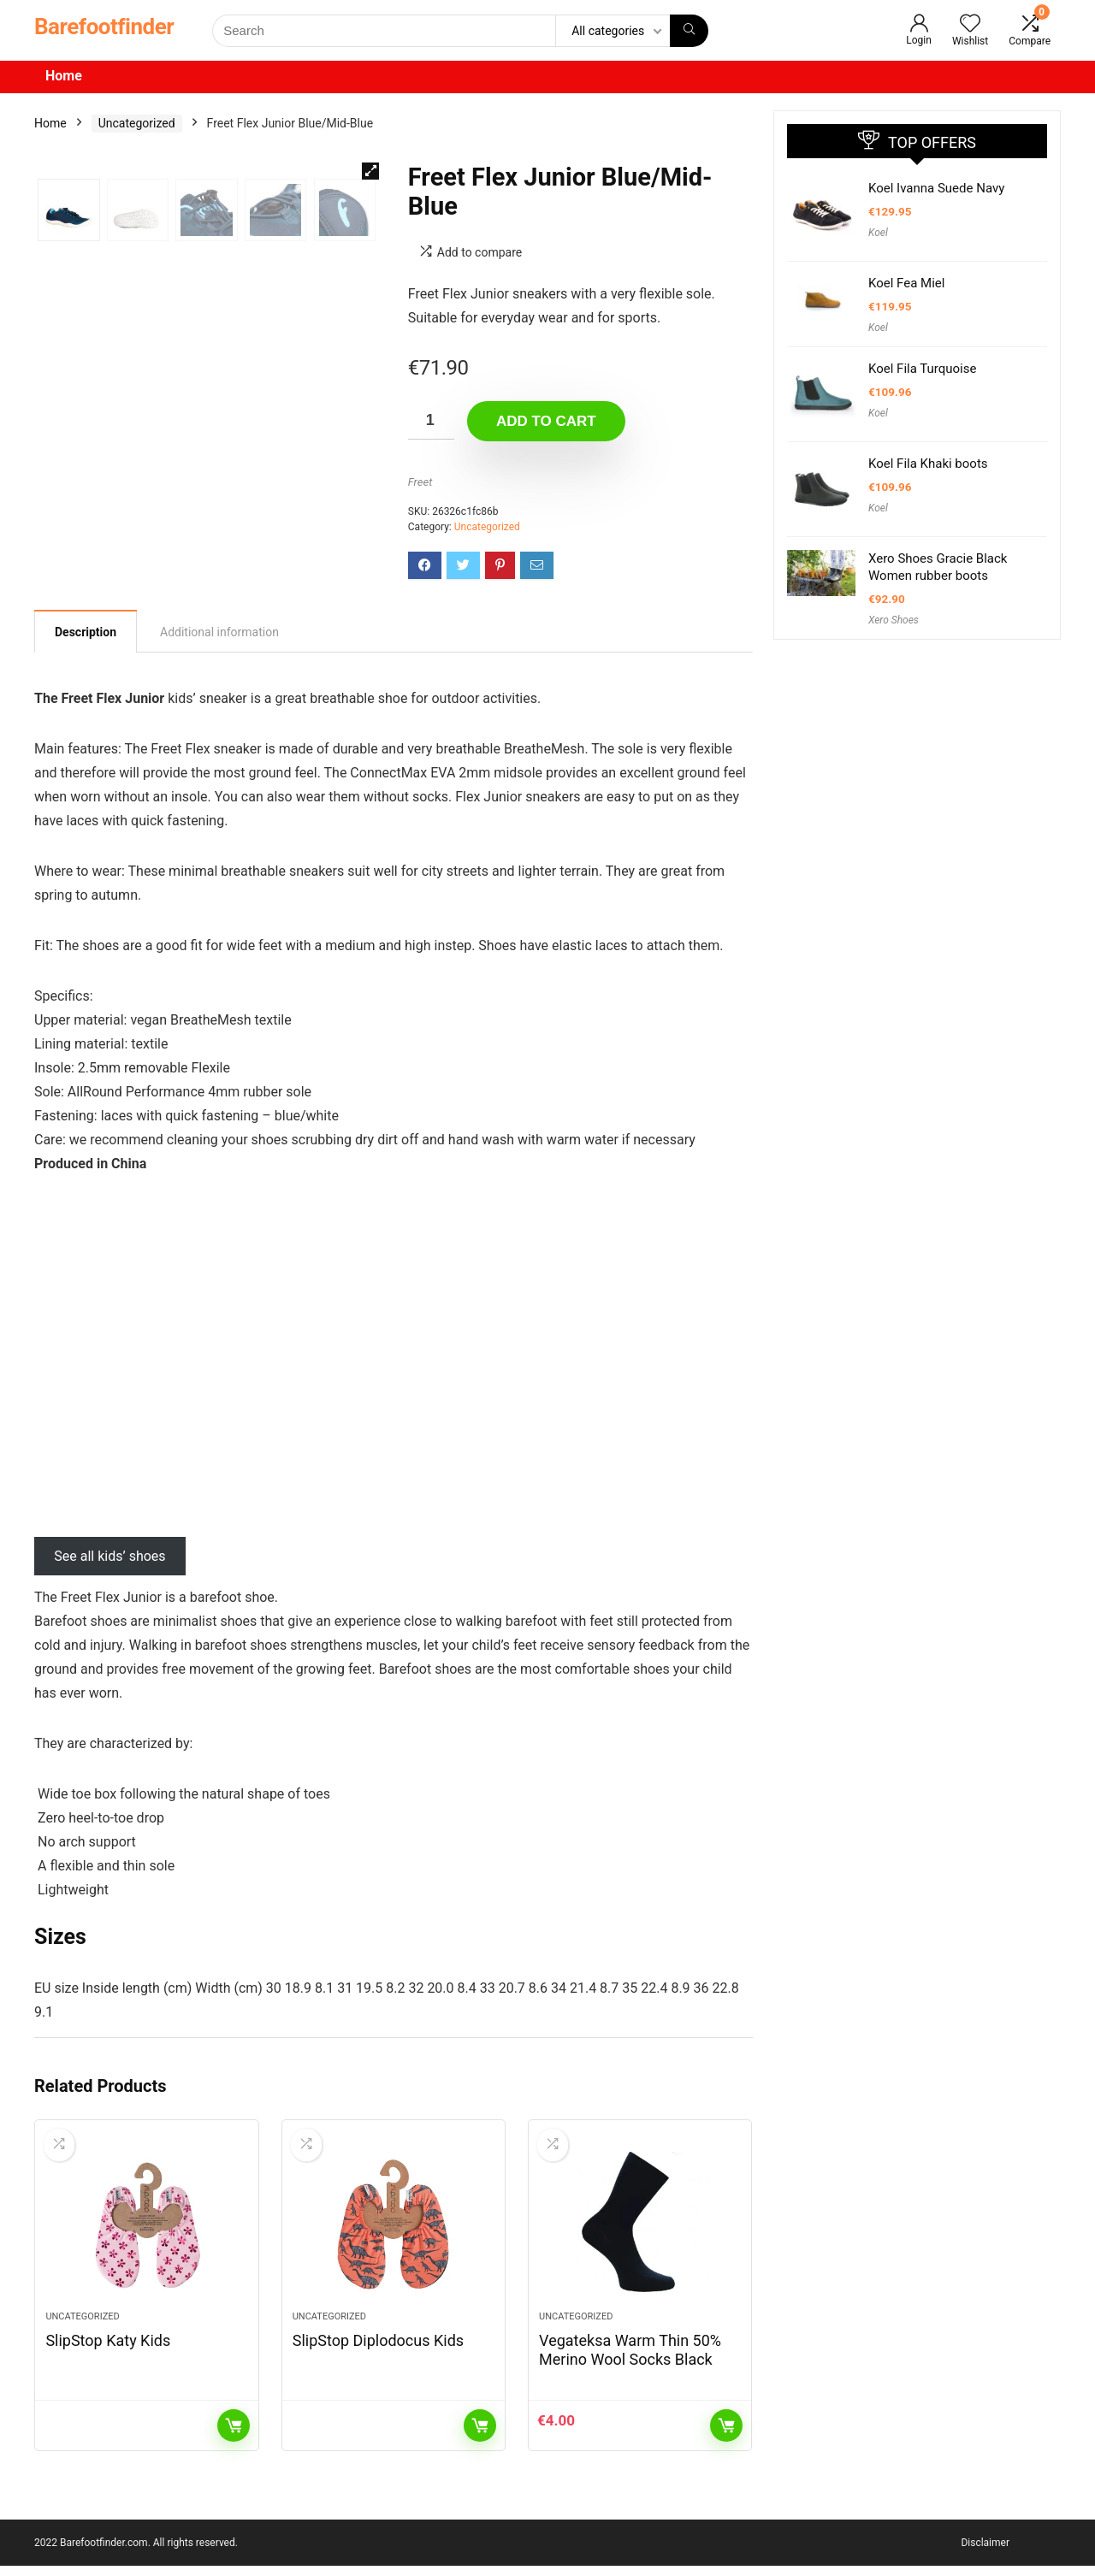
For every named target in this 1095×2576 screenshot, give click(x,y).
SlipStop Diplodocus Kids (378, 2351)
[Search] (689, 31)
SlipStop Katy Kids (107, 2351)
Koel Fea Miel (906, 283)
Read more (233, 2435)
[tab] (85, 631)
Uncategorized (136, 123)
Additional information (219, 632)
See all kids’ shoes (109, 1556)
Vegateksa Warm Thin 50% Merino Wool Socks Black (630, 2360)
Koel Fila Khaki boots (928, 463)
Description (85, 632)
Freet (420, 482)
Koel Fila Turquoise (922, 368)
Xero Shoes (893, 620)
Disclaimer (985, 2553)
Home (63, 76)
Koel (878, 233)
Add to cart (546, 421)
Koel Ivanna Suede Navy (936, 188)
